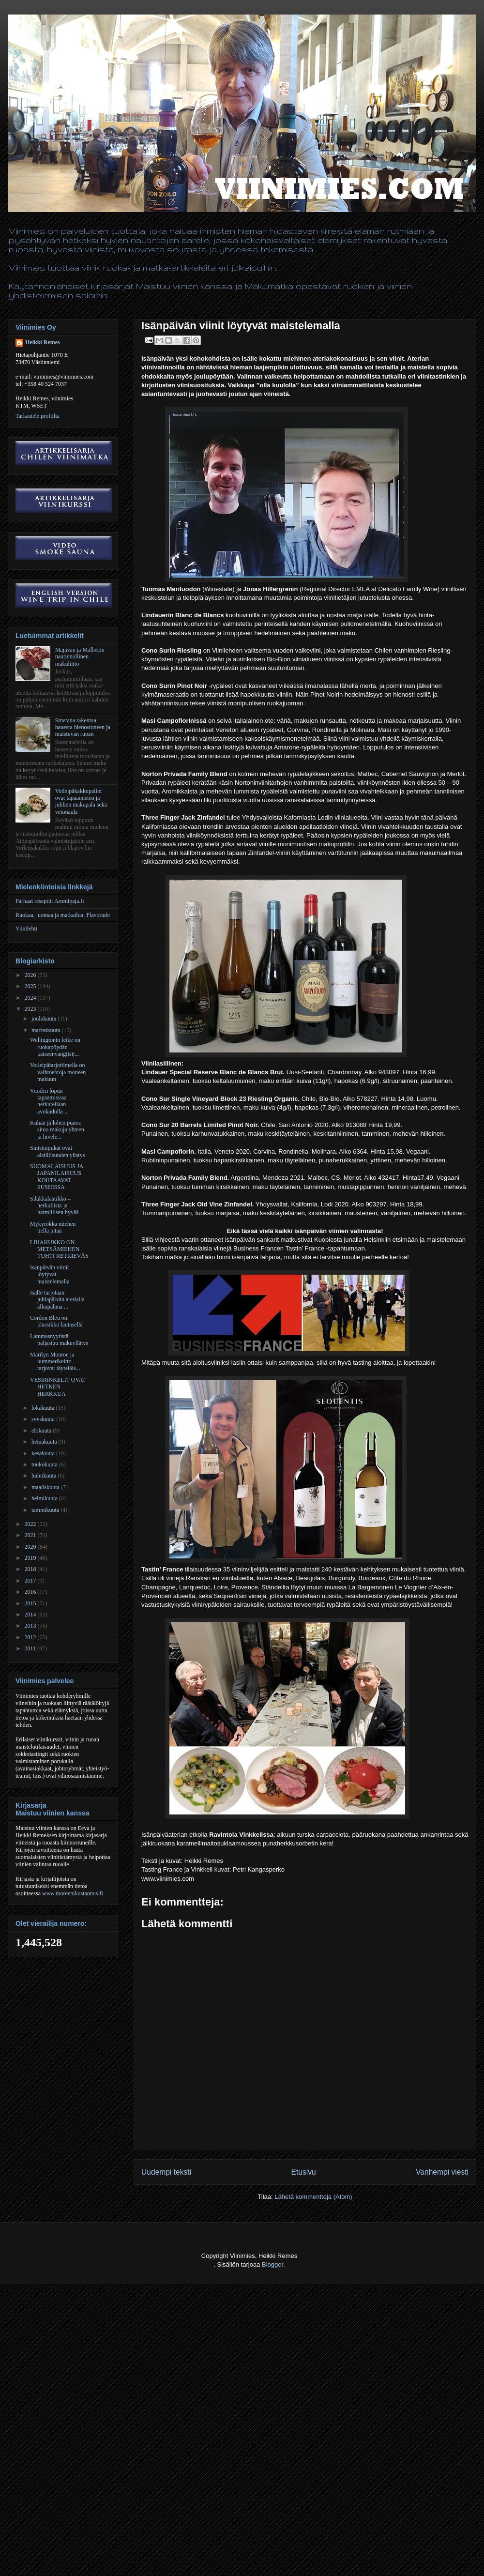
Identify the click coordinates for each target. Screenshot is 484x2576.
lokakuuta (43, 1407)
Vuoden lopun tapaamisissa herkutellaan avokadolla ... (49, 1101)
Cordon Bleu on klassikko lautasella (56, 1321)
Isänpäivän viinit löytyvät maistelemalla (50, 1274)
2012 (31, 1637)
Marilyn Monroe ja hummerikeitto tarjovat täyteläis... (55, 1361)
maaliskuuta (46, 1487)
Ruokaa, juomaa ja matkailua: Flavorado (62, 915)
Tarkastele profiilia (37, 415)
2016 (31, 1591)
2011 (31, 1648)
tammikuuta (45, 1510)
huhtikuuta (44, 1475)
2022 (31, 1524)
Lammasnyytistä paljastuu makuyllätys (59, 1339)
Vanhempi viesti (442, 2172)
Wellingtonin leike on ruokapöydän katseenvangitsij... (55, 1046)
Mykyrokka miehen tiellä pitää (53, 1227)
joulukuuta (44, 1018)
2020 (31, 1546)
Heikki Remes (42, 342)
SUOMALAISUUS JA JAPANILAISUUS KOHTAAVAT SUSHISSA (56, 1176)
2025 (31, 986)
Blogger (272, 2264)
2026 (31, 975)
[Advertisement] (91, 2483)
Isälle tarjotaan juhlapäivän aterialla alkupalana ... (57, 1299)
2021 (31, 1535)
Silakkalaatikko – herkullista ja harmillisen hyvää (54, 1205)
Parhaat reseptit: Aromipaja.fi (49, 901)
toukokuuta (45, 1464)
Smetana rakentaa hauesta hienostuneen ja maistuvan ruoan (82, 727)
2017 (31, 1580)
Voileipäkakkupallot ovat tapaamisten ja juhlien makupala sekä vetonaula (81, 801)
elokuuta (42, 1430)
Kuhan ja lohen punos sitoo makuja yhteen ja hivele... (57, 1129)
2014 (31, 1614)
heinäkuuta (45, 1441)
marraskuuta (46, 1030)
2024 (31, 997)
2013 (31, 1625)
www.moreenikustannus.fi (72, 1893)
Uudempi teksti (166, 2172)
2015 (31, 1603)
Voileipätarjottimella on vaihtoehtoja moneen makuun (58, 1072)
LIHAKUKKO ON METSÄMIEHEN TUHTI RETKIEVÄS (59, 1249)
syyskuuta (43, 1419)
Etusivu (303, 2172)
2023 (31, 1009)
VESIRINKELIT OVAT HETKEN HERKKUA (58, 1386)
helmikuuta (45, 1498)
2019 (31, 1558)
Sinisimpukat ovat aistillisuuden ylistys (57, 1151)
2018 (31, 1569)
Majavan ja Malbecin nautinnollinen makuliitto (80, 656)
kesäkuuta (43, 1453)
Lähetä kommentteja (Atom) (313, 2196)
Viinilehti (26, 928)
